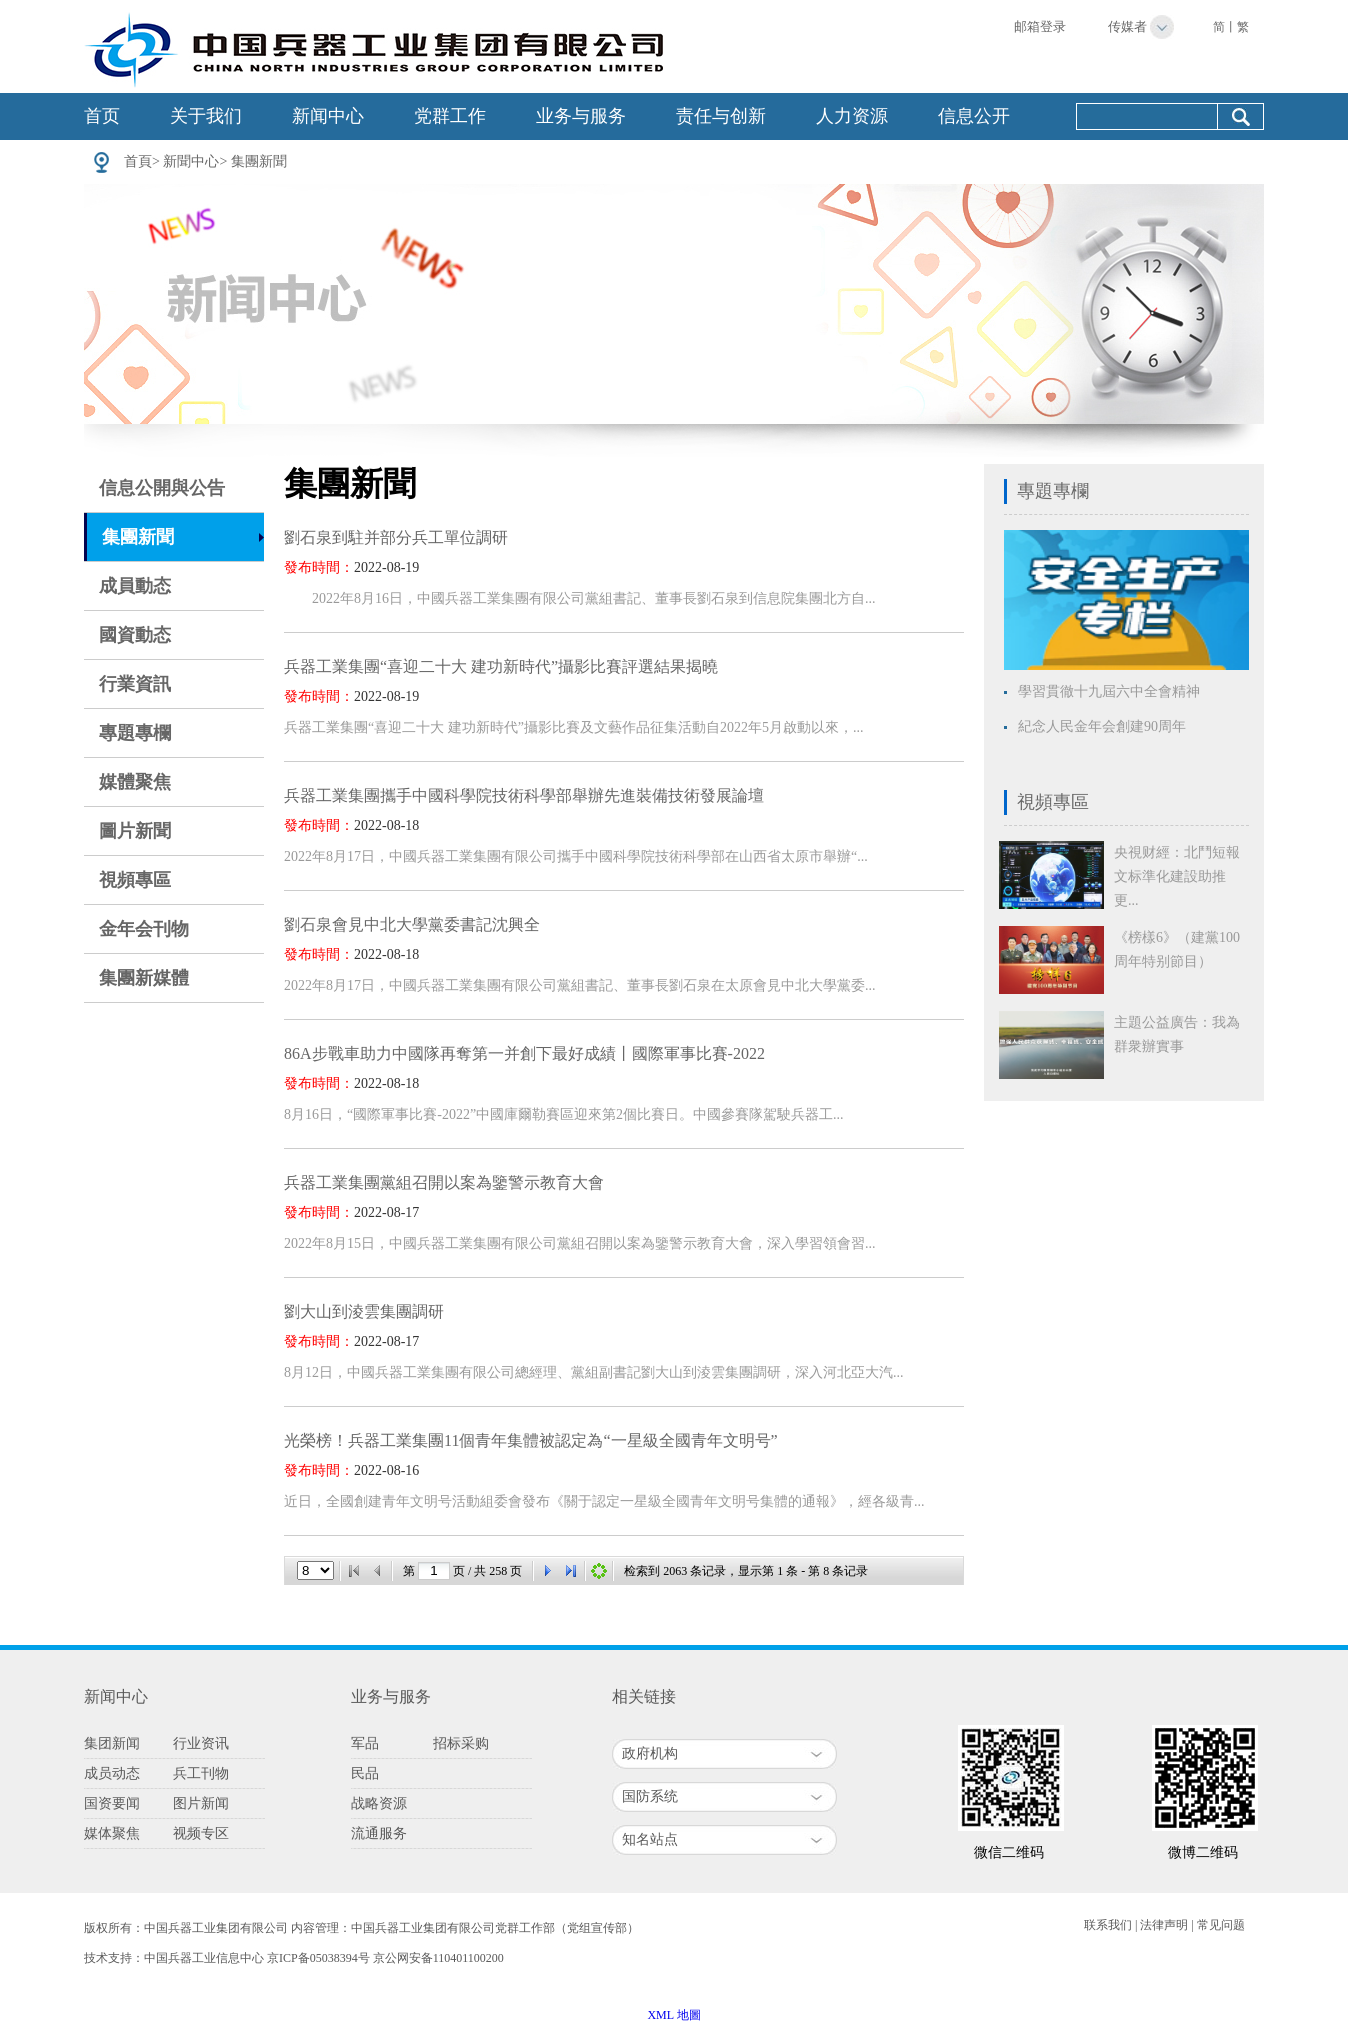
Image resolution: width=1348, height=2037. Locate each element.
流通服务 (379, 1833)
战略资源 (379, 1803)
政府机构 (650, 1753)
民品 (365, 1773)
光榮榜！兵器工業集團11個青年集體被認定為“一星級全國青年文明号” (531, 1440)
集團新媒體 (144, 978)
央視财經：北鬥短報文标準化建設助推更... (1177, 876)
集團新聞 (259, 161)
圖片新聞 (135, 831)
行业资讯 (201, 1743)
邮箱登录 (1040, 26)
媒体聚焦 (112, 1833)
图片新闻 (201, 1803)
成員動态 (135, 586)
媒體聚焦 (135, 782)
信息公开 (974, 116)
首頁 (138, 161)
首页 (102, 116)
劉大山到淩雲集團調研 (364, 1311)
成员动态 (112, 1773)
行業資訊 (135, 684)
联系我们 (1108, 1925)
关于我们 (206, 116)
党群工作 (450, 116)
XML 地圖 (673, 2015)
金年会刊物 (144, 929)
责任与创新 (721, 116)
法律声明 (1164, 1925)
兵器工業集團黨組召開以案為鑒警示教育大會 (444, 1182)
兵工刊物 (201, 1773)
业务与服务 (581, 116)
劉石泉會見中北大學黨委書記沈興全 (412, 924)
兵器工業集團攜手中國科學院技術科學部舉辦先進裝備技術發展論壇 (524, 795)
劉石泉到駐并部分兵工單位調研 (396, 537)
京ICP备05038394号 (318, 1958)
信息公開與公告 (162, 488)
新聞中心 (191, 161)
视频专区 (201, 1833)
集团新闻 (112, 1743)
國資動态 (135, 635)
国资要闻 (112, 1803)
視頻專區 (135, 880)
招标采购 (461, 1743)
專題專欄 (135, 733)
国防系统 (650, 1796)
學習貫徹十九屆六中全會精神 (1109, 691)
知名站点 (650, 1839)
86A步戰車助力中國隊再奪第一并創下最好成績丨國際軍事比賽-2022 (524, 1053)
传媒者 (1127, 26)
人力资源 (852, 116)
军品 (365, 1743)
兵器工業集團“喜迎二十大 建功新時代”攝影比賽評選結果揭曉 (501, 666)
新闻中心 (328, 116)
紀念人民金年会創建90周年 (1102, 726)
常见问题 (1221, 1925)
